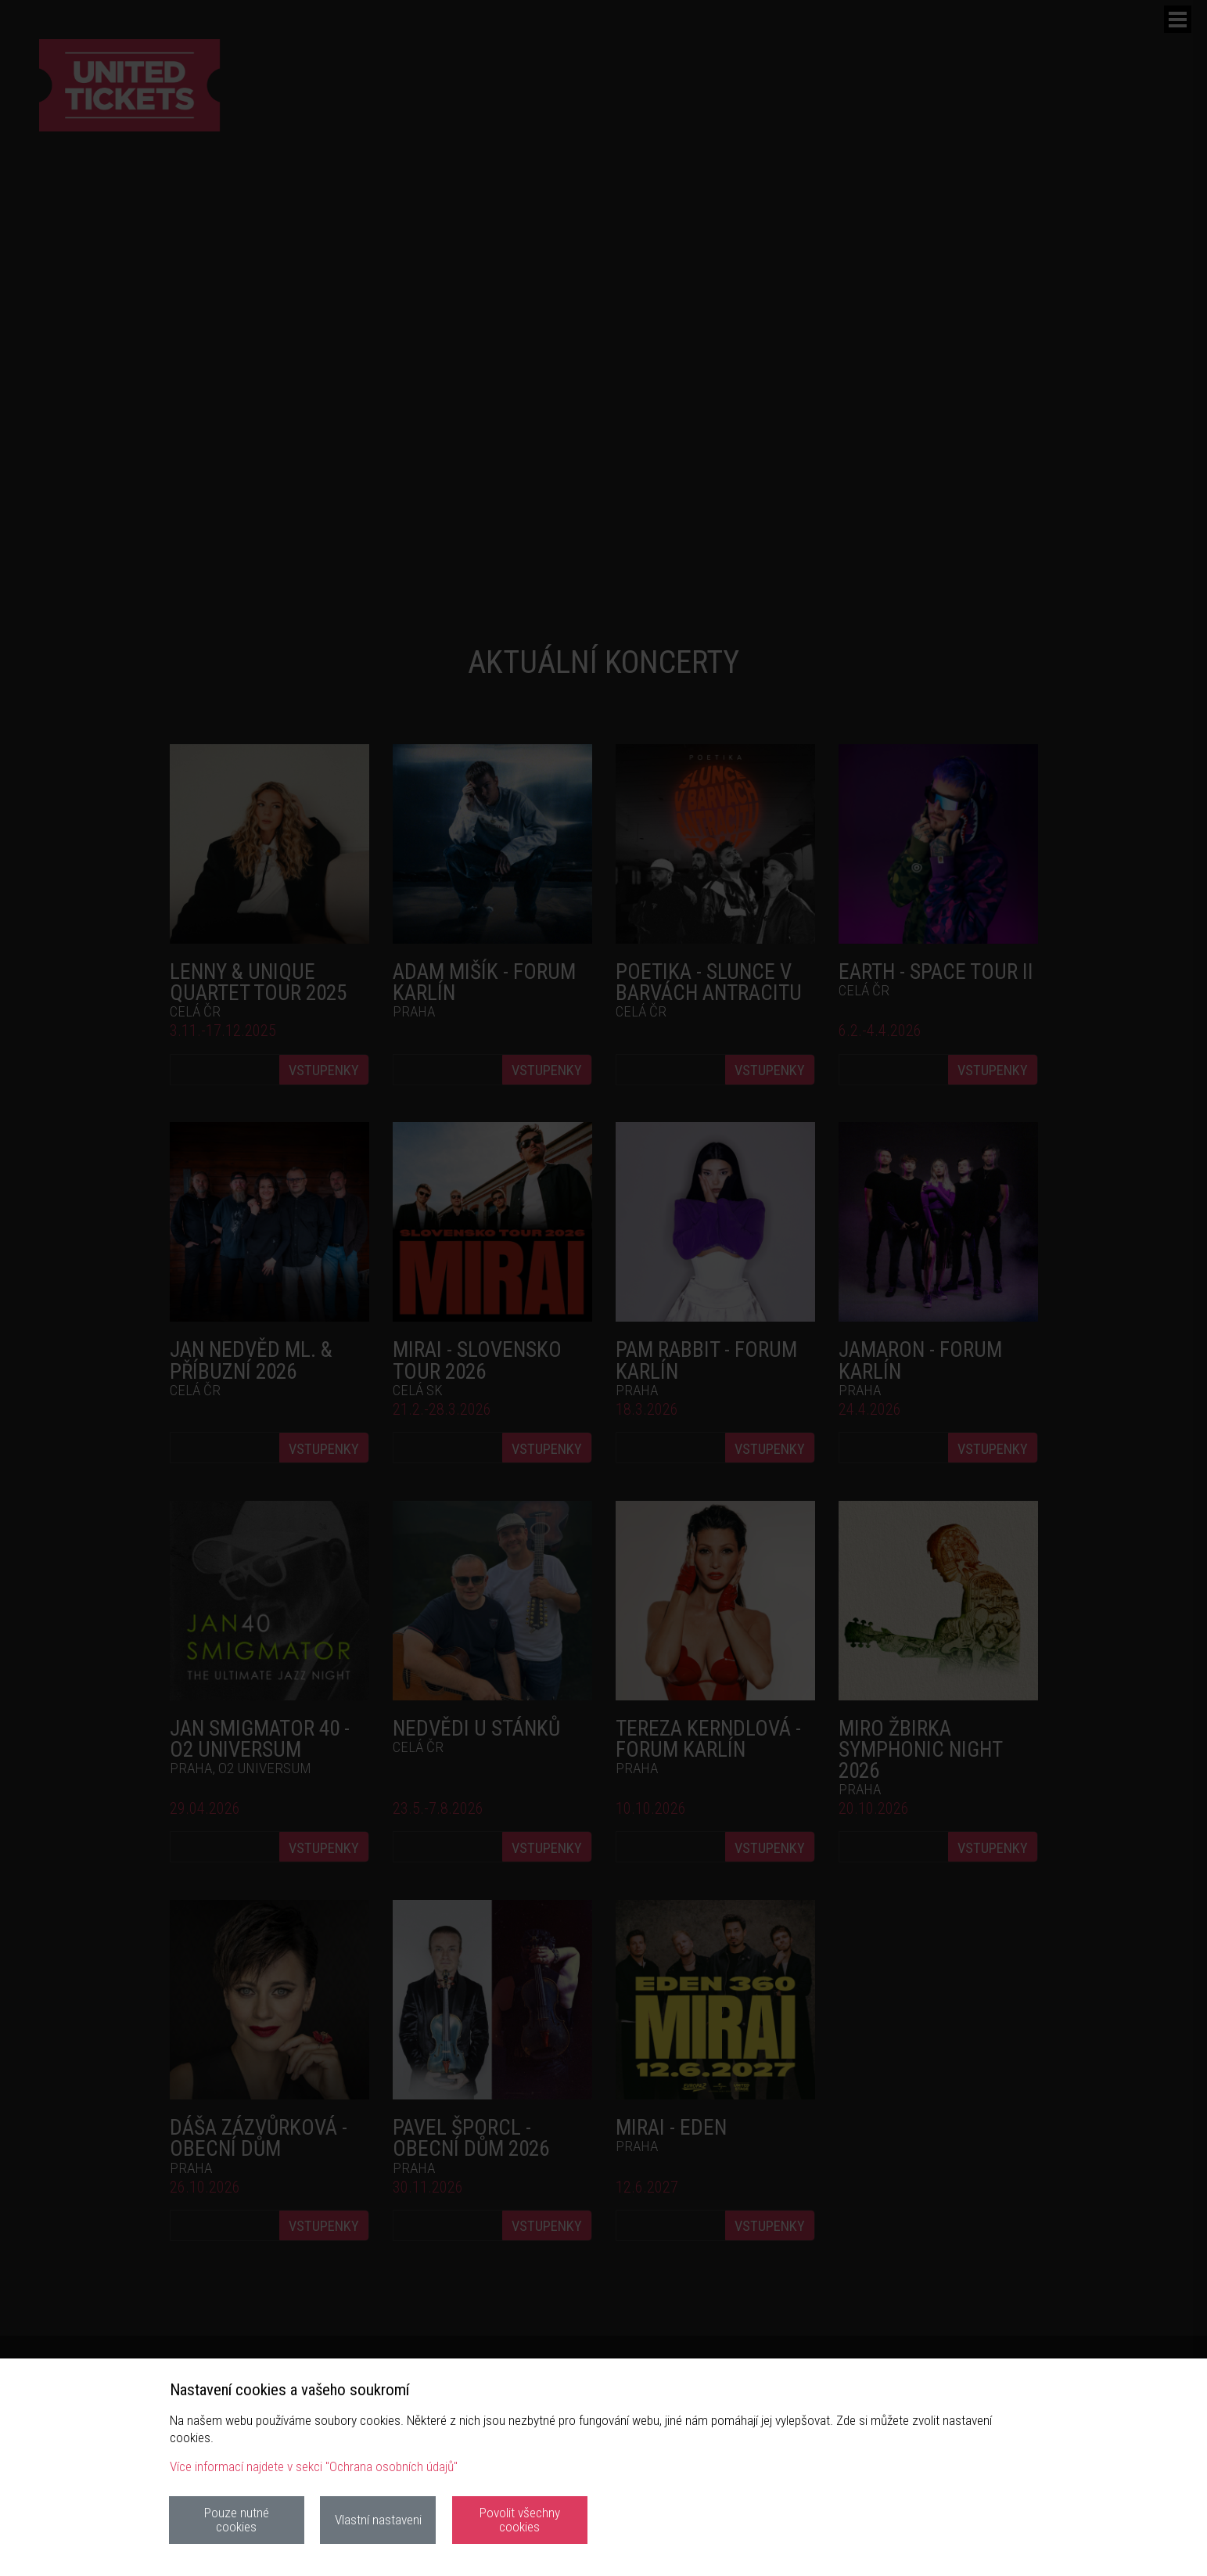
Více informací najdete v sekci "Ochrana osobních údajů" (314, 2466)
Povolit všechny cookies (520, 2519)
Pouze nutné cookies (236, 2519)
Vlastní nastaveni (378, 2519)
